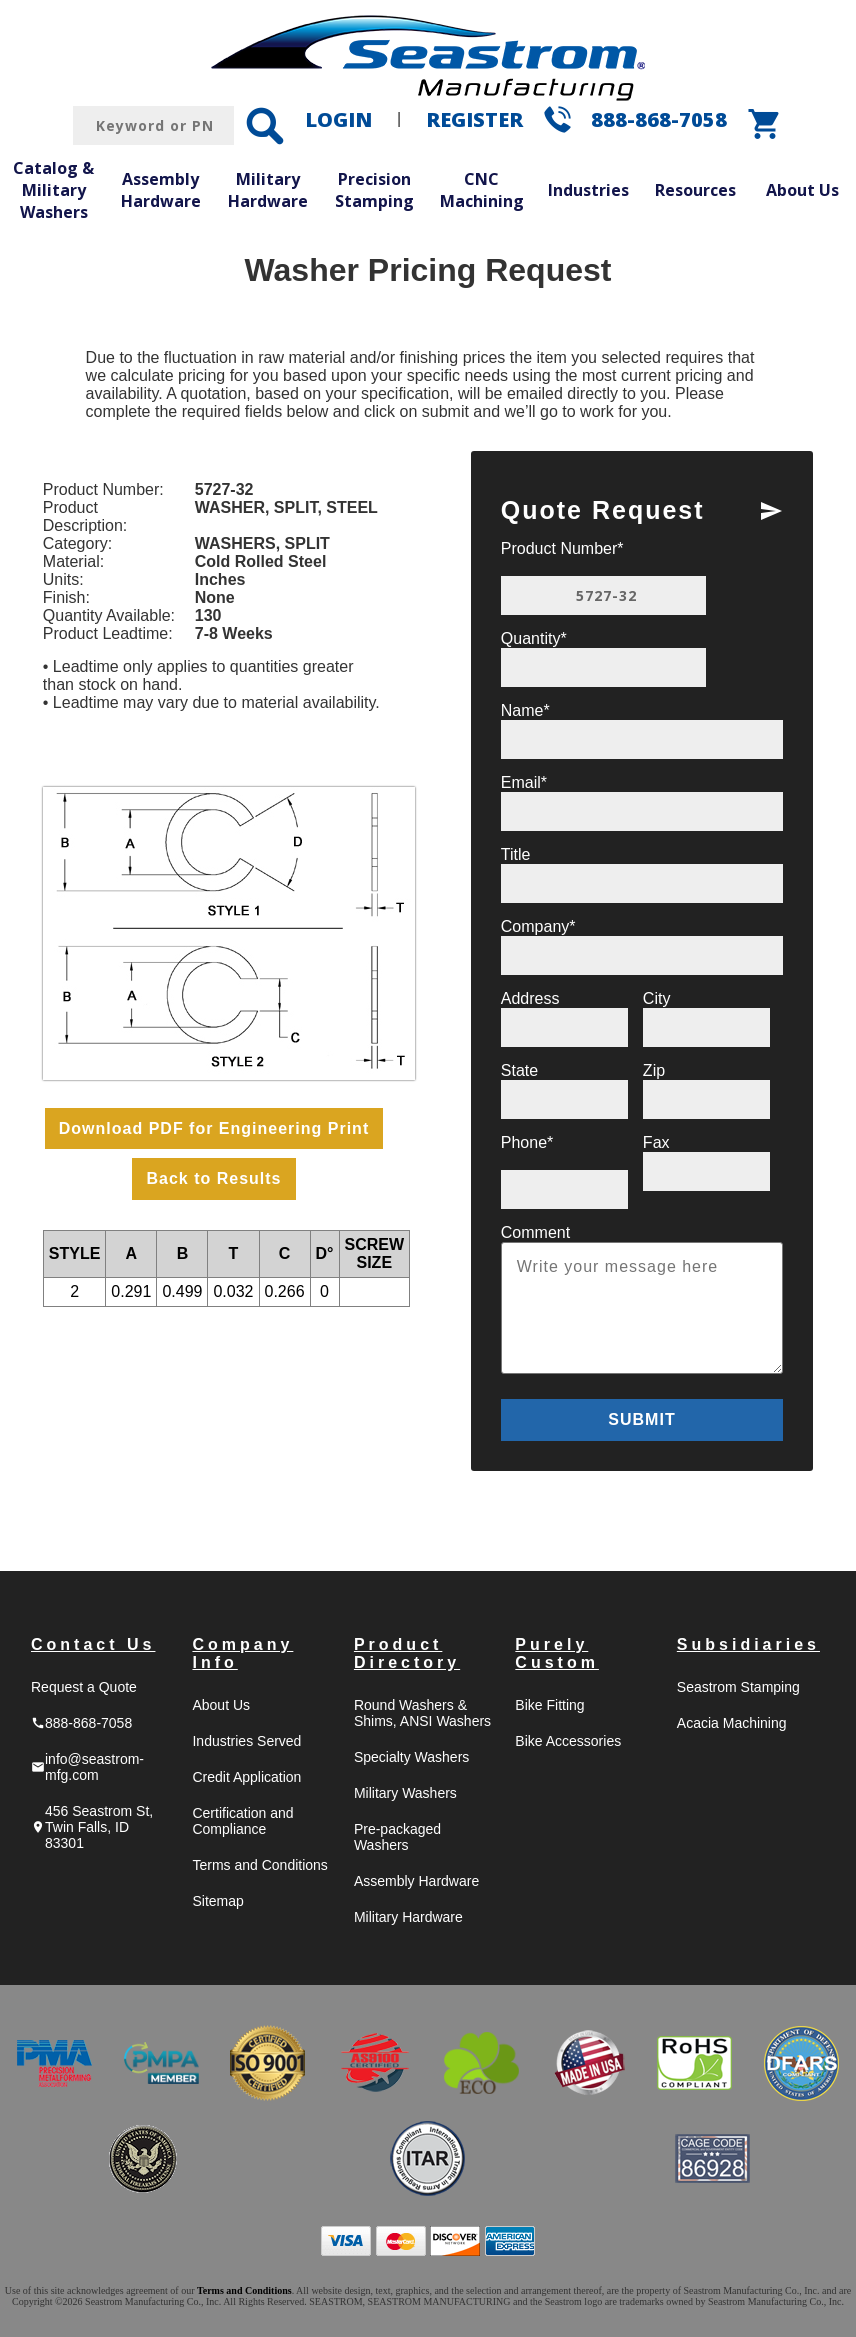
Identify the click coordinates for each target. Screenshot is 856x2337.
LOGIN (338, 119)
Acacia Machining (732, 1723)
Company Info (242, 1653)
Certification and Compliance (242, 1821)
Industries (588, 190)
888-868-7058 (659, 119)
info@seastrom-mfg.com (87, 1767)
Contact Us (93, 1644)
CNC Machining (482, 190)
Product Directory (407, 1653)
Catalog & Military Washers (53, 189)
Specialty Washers (411, 1757)
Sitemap (217, 1901)
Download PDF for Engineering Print (214, 1128)
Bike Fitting (549, 1705)
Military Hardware (268, 190)
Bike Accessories (568, 1741)
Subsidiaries (748, 1644)
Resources (695, 190)
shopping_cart (765, 124)
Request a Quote (84, 1687)
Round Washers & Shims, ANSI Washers (422, 1713)
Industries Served (246, 1741)
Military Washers (405, 1793)
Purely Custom (557, 1653)
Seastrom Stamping (738, 1687)
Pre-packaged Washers (397, 1837)
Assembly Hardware (161, 190)
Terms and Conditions (259, 1865)
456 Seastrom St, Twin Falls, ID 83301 (92, 1827)
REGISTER (474, 119)
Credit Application (246, 1777)
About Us (802, 190)
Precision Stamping (374, 190)
